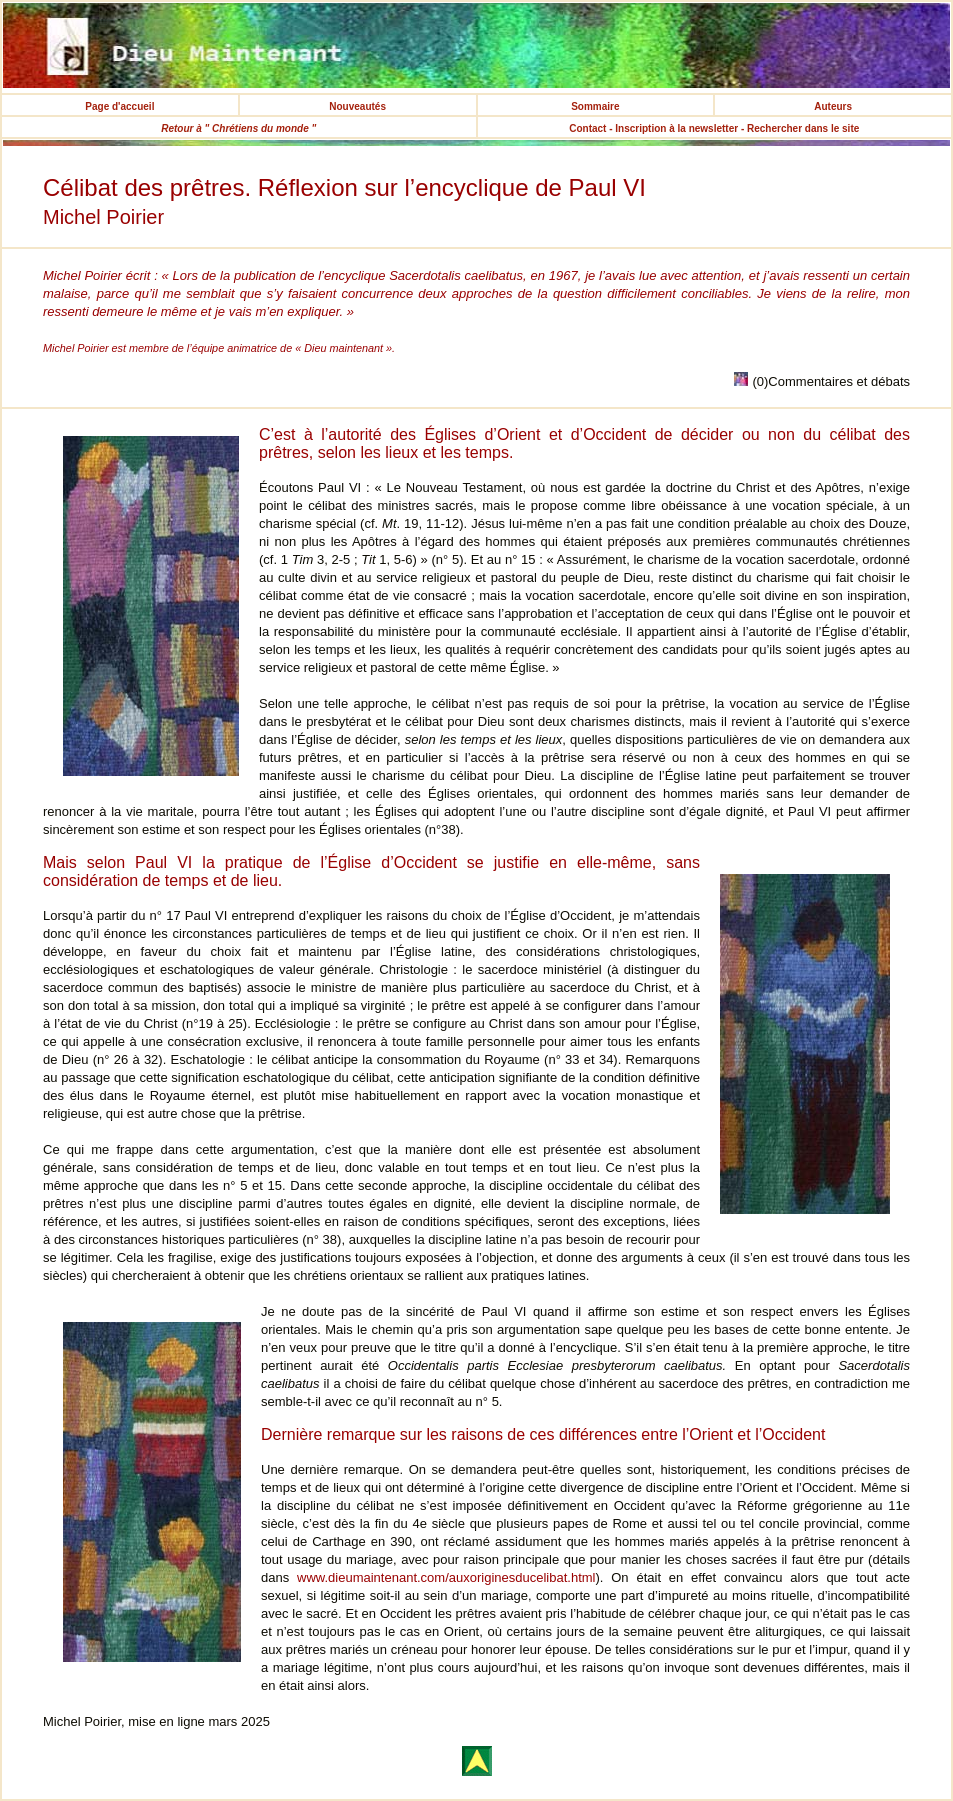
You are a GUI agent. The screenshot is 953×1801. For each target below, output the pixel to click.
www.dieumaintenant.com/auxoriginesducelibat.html (446, 1577)
